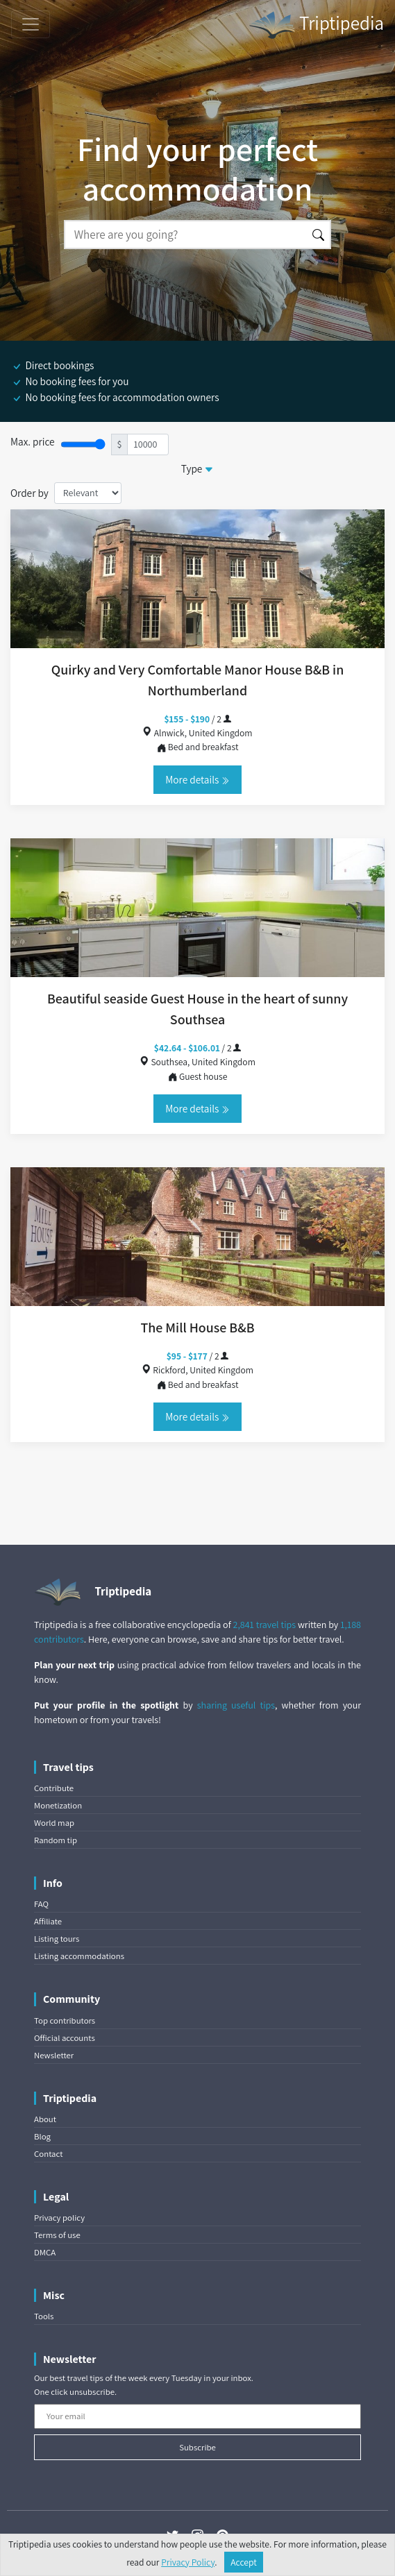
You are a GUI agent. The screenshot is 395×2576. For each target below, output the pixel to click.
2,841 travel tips (264, 1624)
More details (197, 779)
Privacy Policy (188, 2562)
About (45, 2119)
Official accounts (64, 2038)
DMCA (45, 2252)
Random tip (55, 1840)
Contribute (54, 1788)
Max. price (32, 441)
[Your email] (197, 2416)
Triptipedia (316, 25)
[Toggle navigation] (30, 24)
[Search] (185, 234)
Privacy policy (59, 2217)
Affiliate (48, 1921)
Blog (42, 2136)
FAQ (41, 1904)
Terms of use (57, 2235)
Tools (43, 2316)
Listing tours (56, 1938)
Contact (48, 2154)
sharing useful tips (236, 1705)
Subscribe (197, 2447)
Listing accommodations (79, 1956)
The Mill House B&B (197, 1328)
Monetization (58, 1805)
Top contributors (64, 2020)
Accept (243, 2562)
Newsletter (54, 2055)
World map (54, 1823)
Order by (29, 493)
